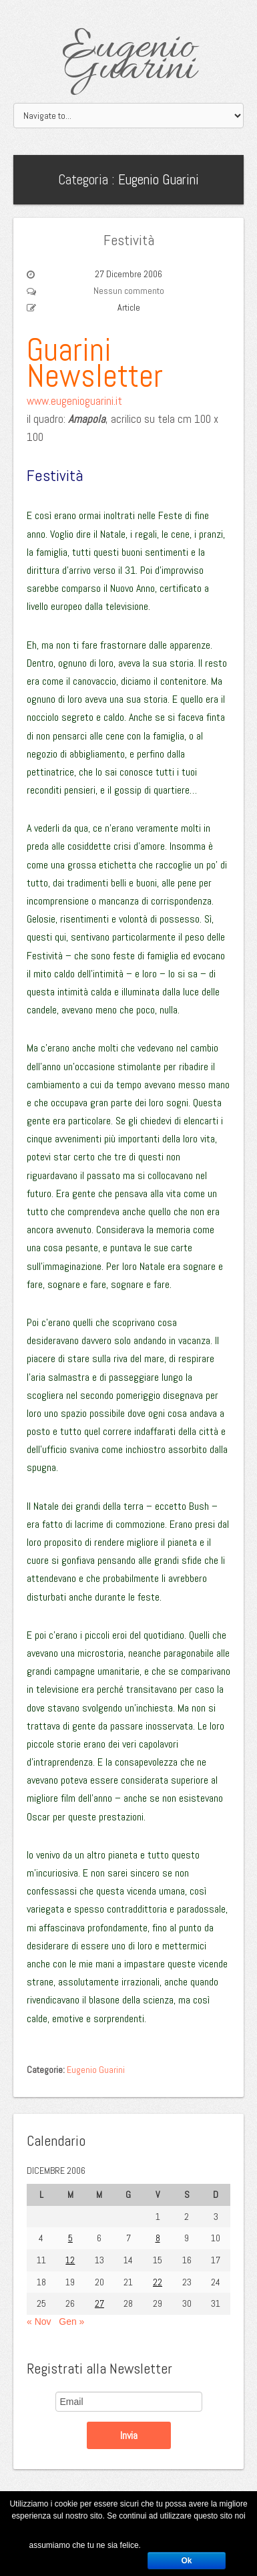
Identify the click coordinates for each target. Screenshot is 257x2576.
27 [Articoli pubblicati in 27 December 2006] (99, 2303)
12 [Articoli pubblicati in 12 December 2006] (70, 2260)
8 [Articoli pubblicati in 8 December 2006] (158, 2238)
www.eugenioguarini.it (74, 400)
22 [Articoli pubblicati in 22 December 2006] (157, 2282)
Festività (128, 239)
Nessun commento (128, 291)
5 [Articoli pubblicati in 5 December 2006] (70, 2238)
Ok (186, 2560)
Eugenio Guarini (128, 59)
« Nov (39, 2321)
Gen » (71, 2321)
